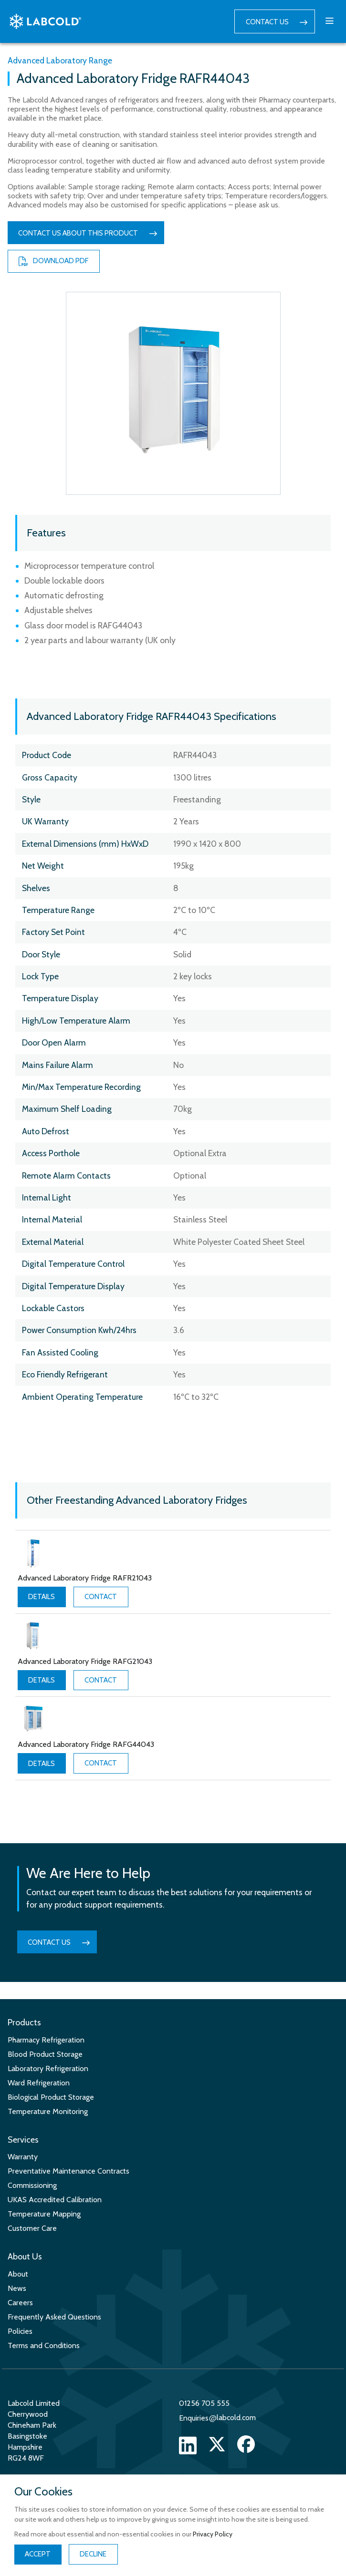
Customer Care (32, 2228)
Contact (100, 1596)
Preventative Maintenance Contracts (68, 2171)
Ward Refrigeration (39, 2082)
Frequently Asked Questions (54, 2316)
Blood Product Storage (45, 2054)
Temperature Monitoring (48, 2111)
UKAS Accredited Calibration (55, 2199)
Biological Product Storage (51, 2097)
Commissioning (32, 2185)
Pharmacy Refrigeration (46, 2039)
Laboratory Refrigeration (48, 2068)
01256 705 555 (204, 2403)
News (17, 2288)
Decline (93, 2554)
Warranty (23, 2156)
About (18, 2273)
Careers (20, 2302)
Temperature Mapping (44, 2213)
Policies (20, 2331)
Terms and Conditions (44, 2345)
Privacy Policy (212, 2534)
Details (41, 1596)
